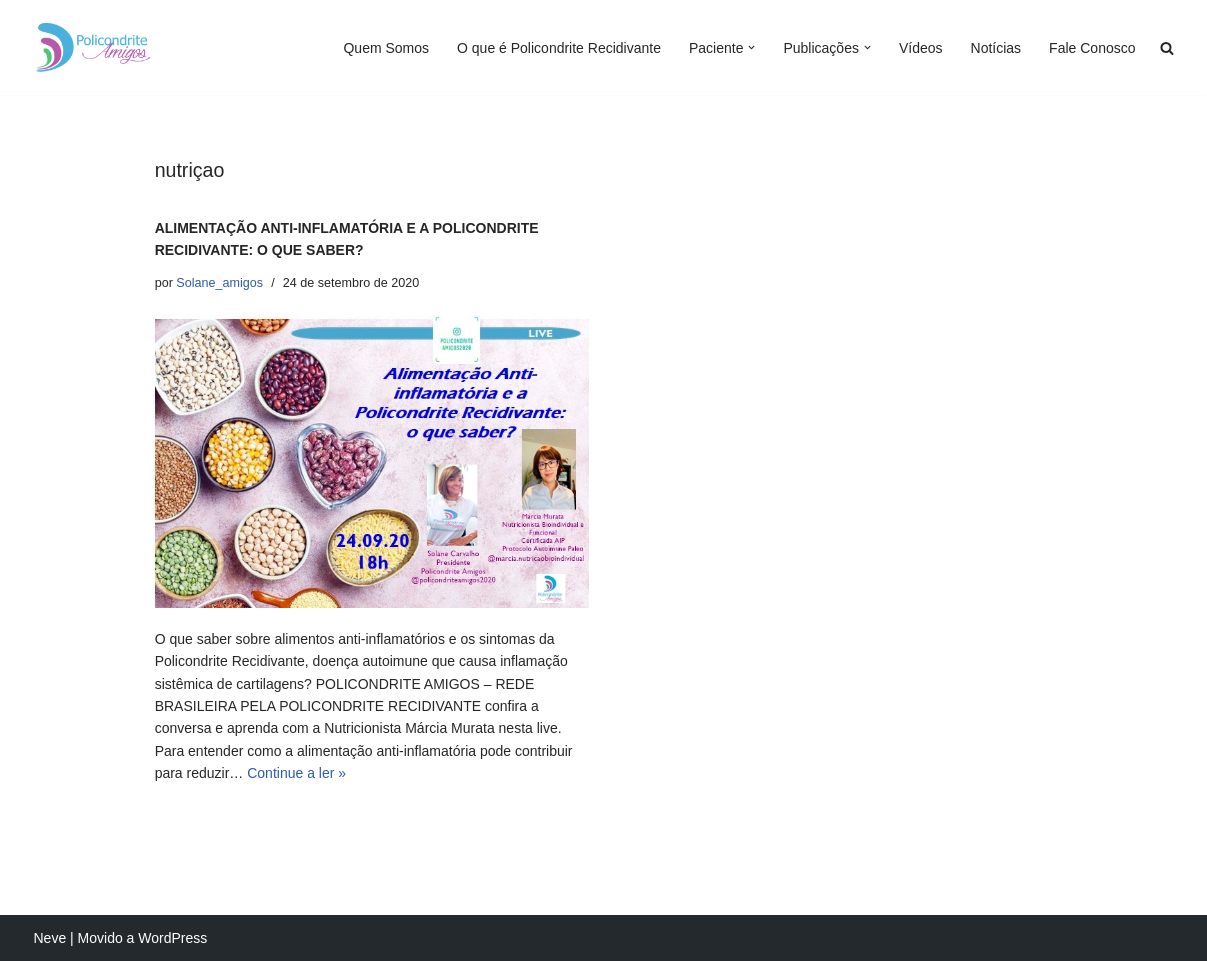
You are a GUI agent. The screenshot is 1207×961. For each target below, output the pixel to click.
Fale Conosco (1092, 48)
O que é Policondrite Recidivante (559, 48)
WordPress (172, 938)
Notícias (996, 48)
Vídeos (921, 48)
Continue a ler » (296, 773)
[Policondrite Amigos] (94, 47)
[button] (751, 47)
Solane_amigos (219, 283)
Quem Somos (386, 48)
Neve (50, 938)
